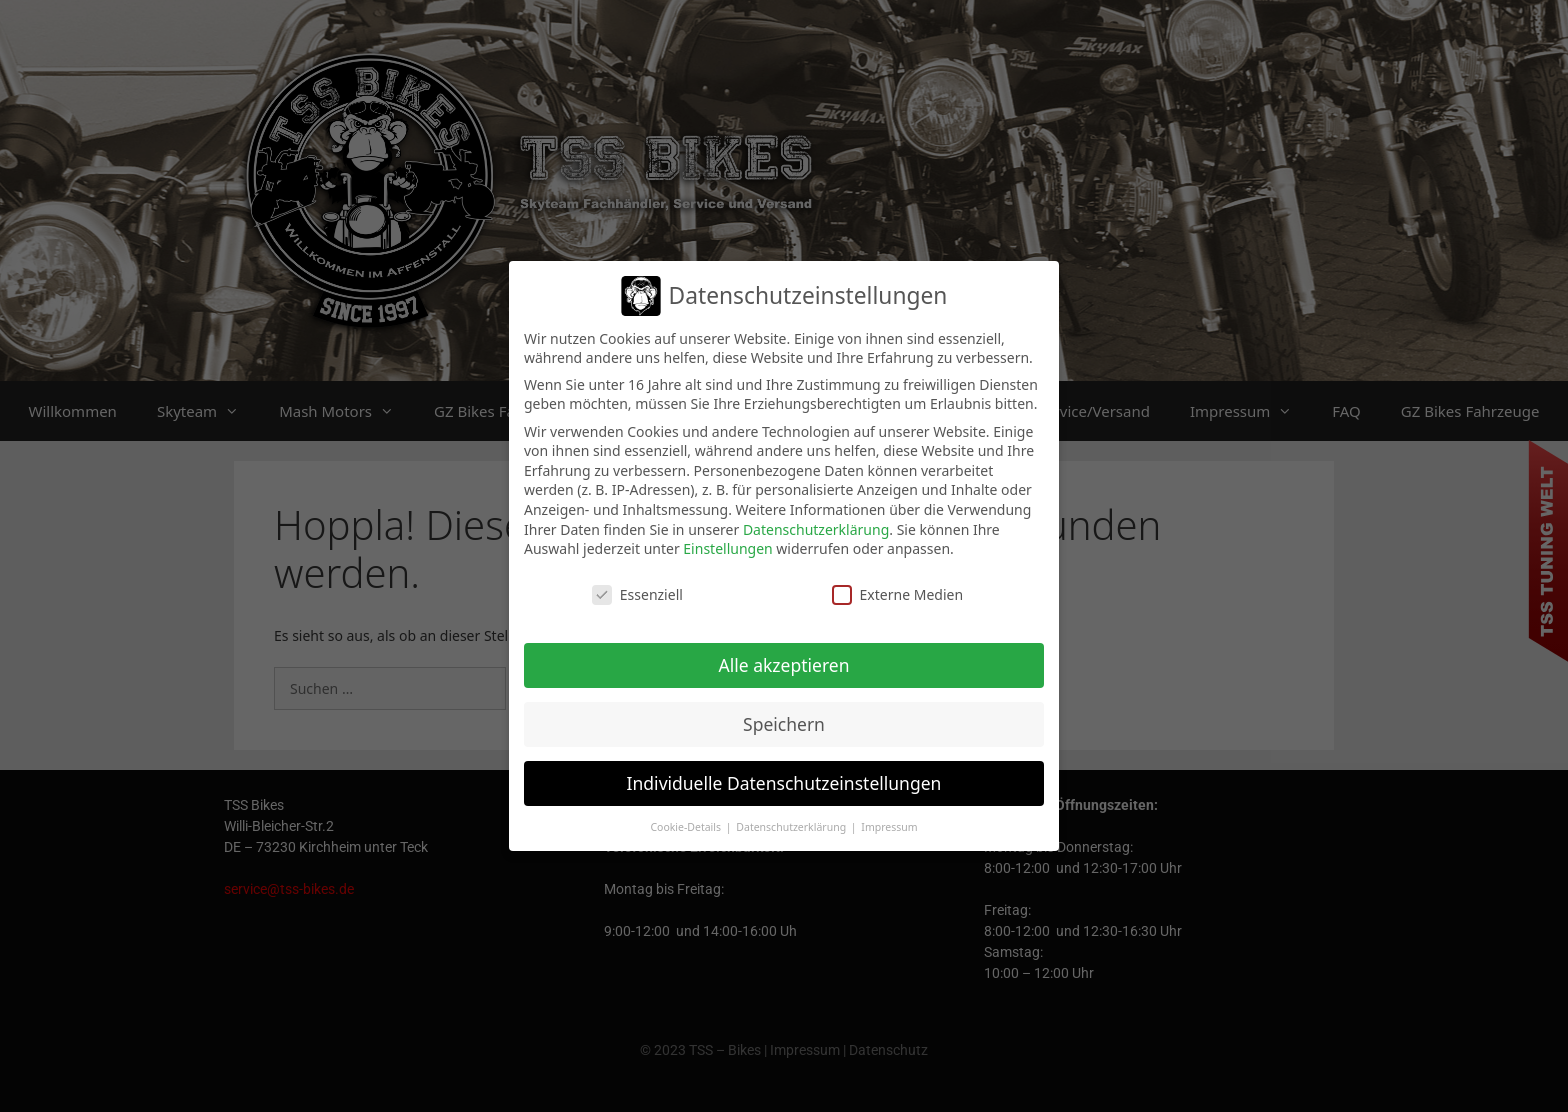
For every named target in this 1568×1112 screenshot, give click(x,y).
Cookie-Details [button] (686, 827)
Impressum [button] (889, 827)
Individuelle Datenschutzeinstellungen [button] (784, 783)
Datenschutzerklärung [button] (792, 827)
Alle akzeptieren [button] (784, 665)
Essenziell (637, 594)
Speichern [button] (784, 724)
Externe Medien (897, 594)
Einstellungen (727, 548)
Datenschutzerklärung (816, 529)
